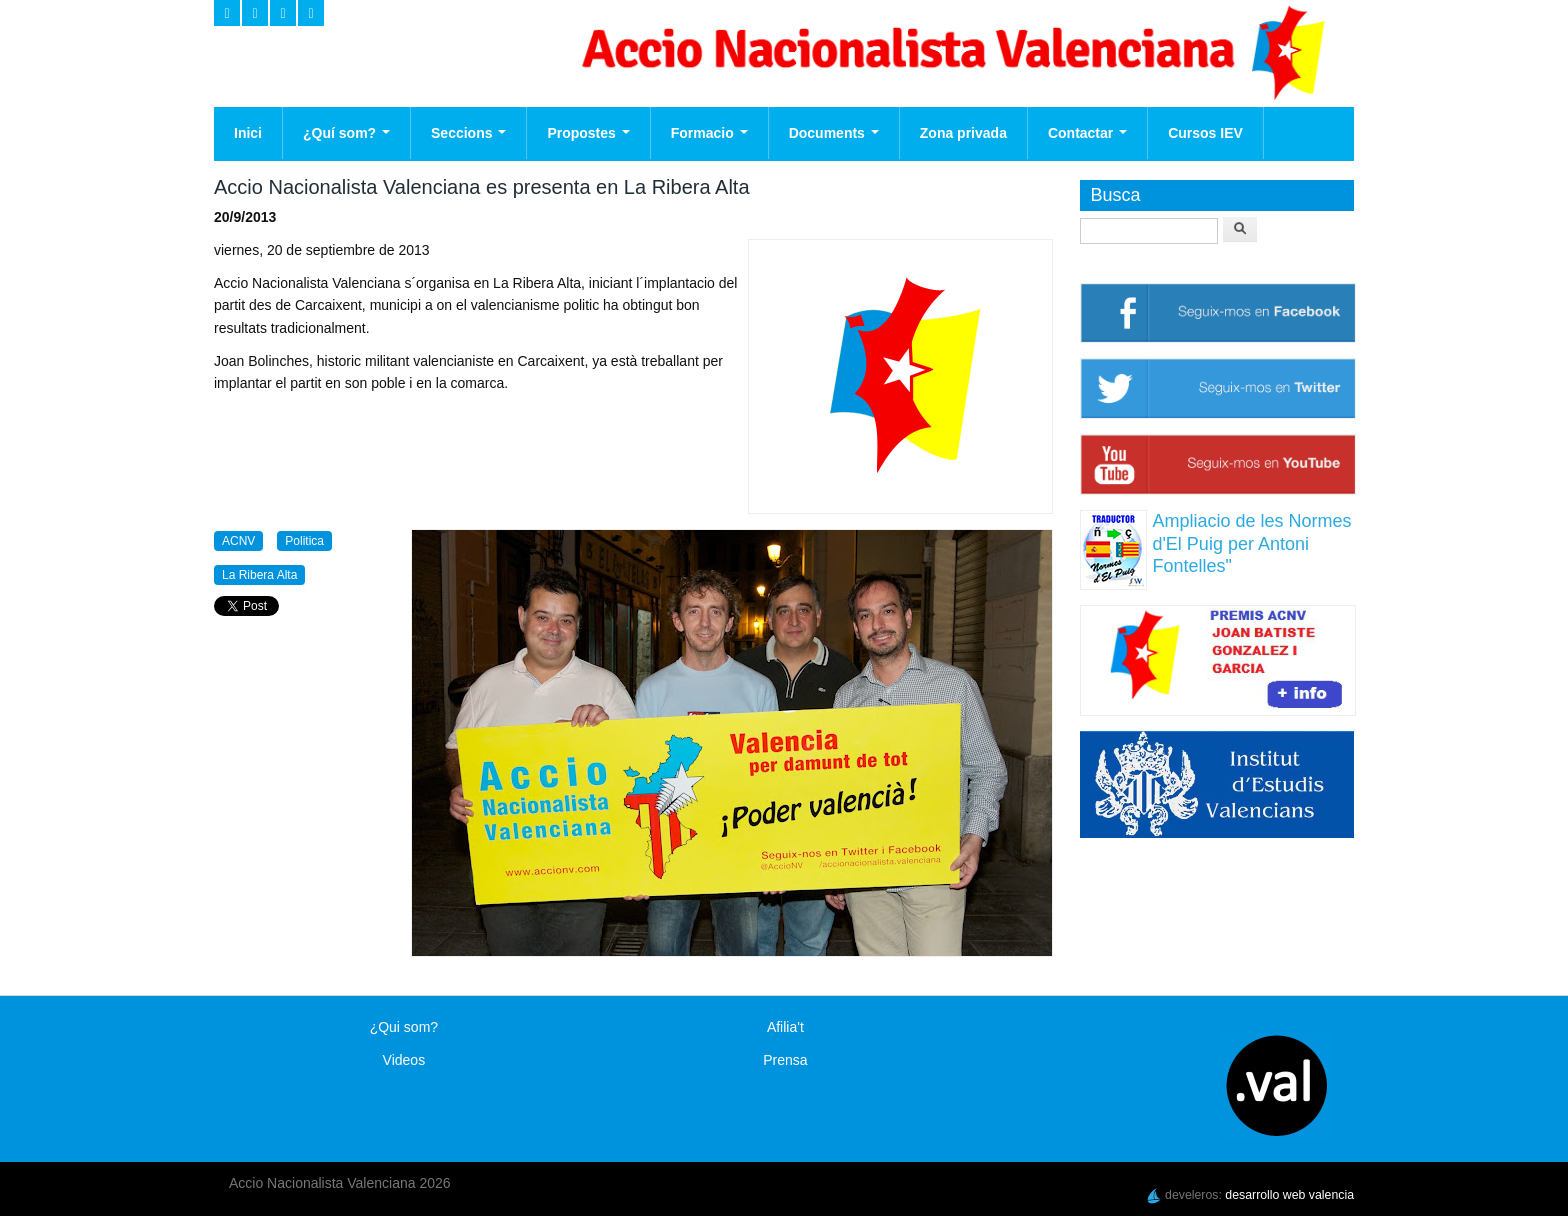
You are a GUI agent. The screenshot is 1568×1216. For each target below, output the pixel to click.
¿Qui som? (404, 1027)
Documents (834, 133)
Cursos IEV (1205, 133)
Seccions (468, 133)
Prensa (785, 1060)
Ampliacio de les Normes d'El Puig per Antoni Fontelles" (1251, 543)
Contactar (1087, 133)
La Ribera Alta (259, 575)
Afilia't (785, 1027)
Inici (248, 133)
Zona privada (963, 133)
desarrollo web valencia (1289, 1195)
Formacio (709, 133)
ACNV (238, 541)
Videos (404, 1060)
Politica (304, 541)
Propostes (588, 133)
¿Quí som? (346, 133)
